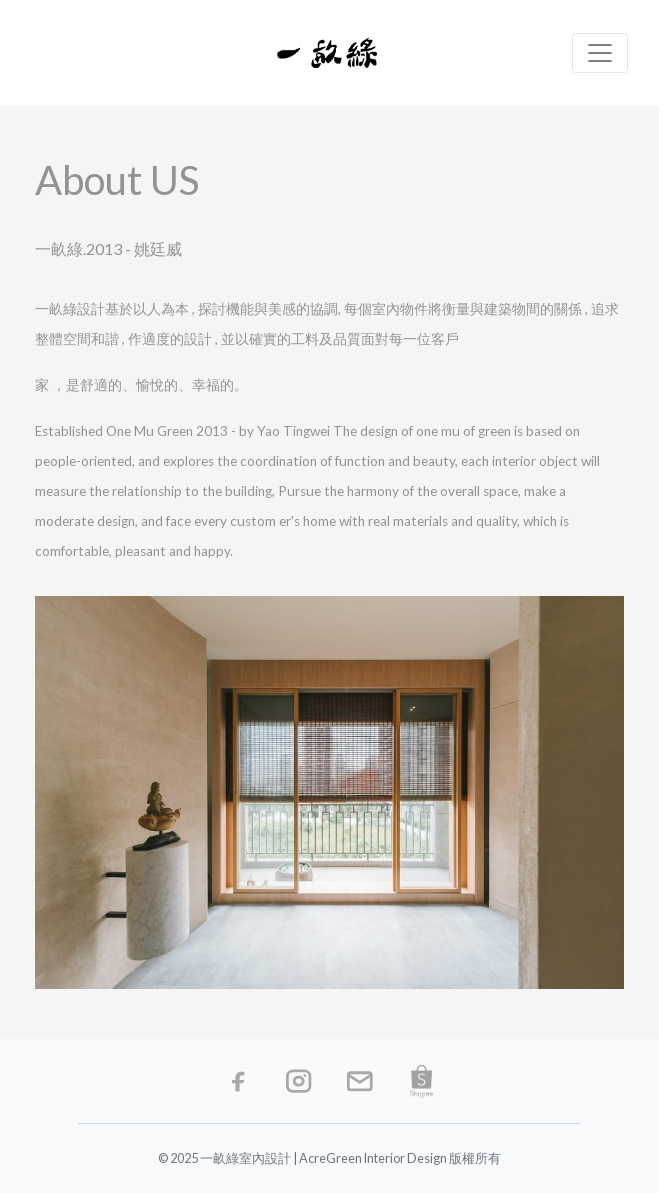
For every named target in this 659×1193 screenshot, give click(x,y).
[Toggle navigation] (600, 53)
